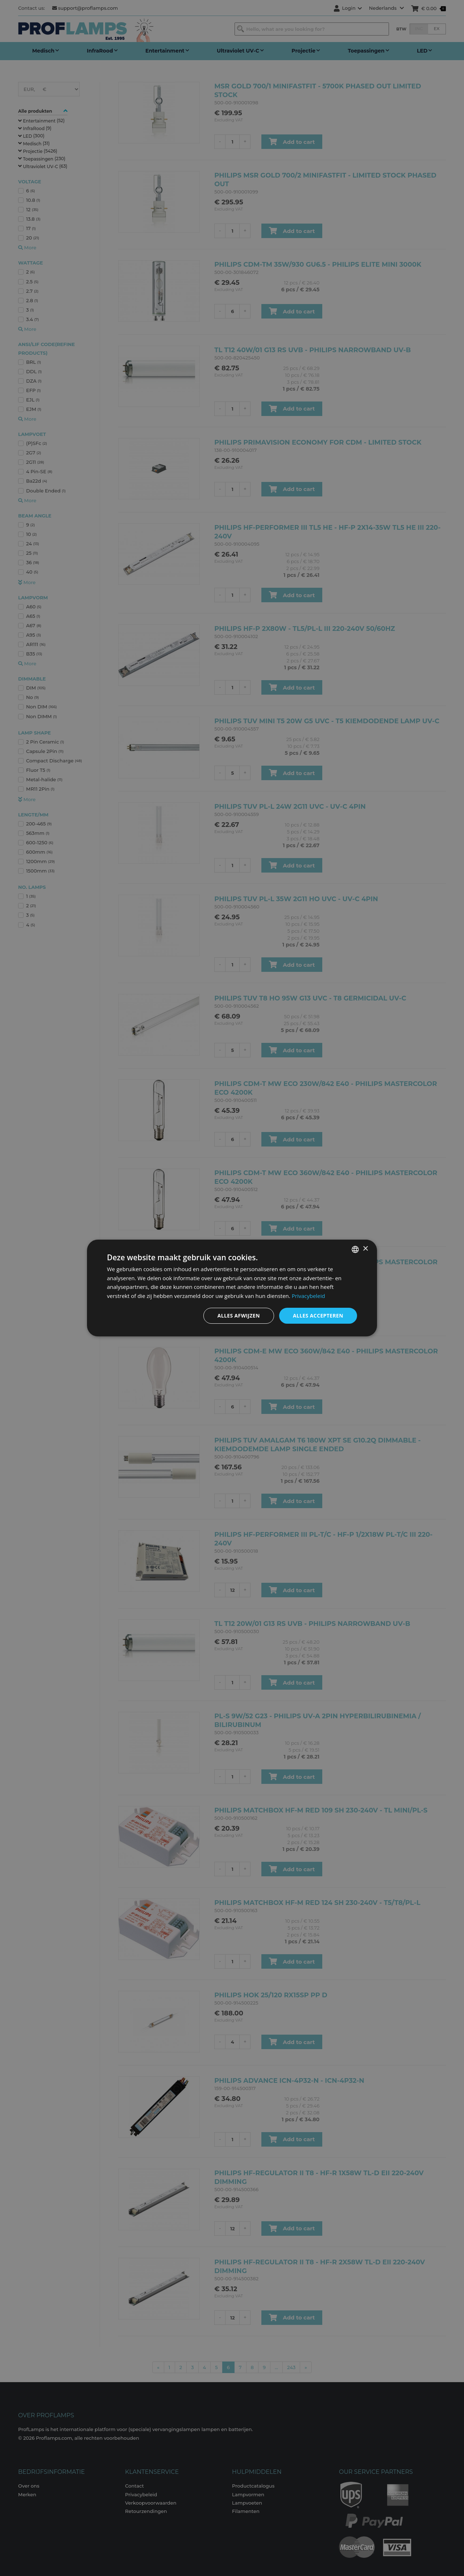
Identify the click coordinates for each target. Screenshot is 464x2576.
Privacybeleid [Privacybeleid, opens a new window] (308, 1295)
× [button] (365, 1249)
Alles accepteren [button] (318, 1315)
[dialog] (232, 1287)
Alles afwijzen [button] (238, 1315)
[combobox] (355, 1249)
